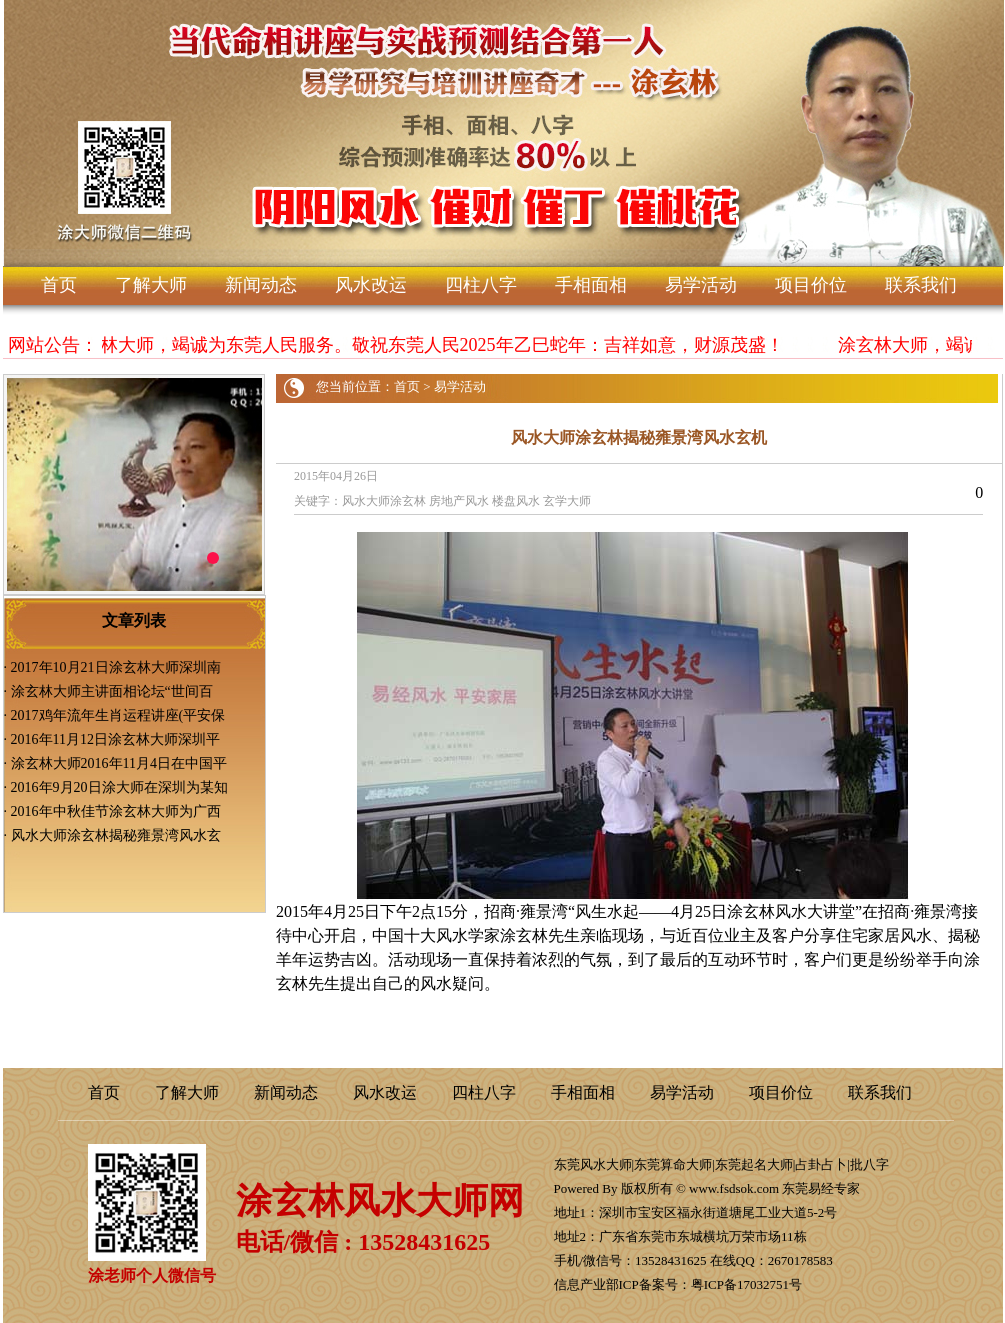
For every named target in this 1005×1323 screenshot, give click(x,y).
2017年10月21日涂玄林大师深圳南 (116, 667)
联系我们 (921, 285)
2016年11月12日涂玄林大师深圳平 (115, 739)
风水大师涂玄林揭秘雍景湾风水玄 (116, 835)
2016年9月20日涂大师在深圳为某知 (119, 787)
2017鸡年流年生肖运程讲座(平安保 (118, 715)
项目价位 (811, 285)
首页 (59, 285)
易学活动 (701, 285)
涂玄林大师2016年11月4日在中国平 (119, 763)
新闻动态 (261, 285)
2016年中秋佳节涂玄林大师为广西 (116, 811)
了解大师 (151, 285)
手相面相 (591, 285)
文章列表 (134, 620)
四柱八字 (481, 285)
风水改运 (371, 285)
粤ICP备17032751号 (746, 1284)
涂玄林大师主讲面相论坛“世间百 (112, 691)
